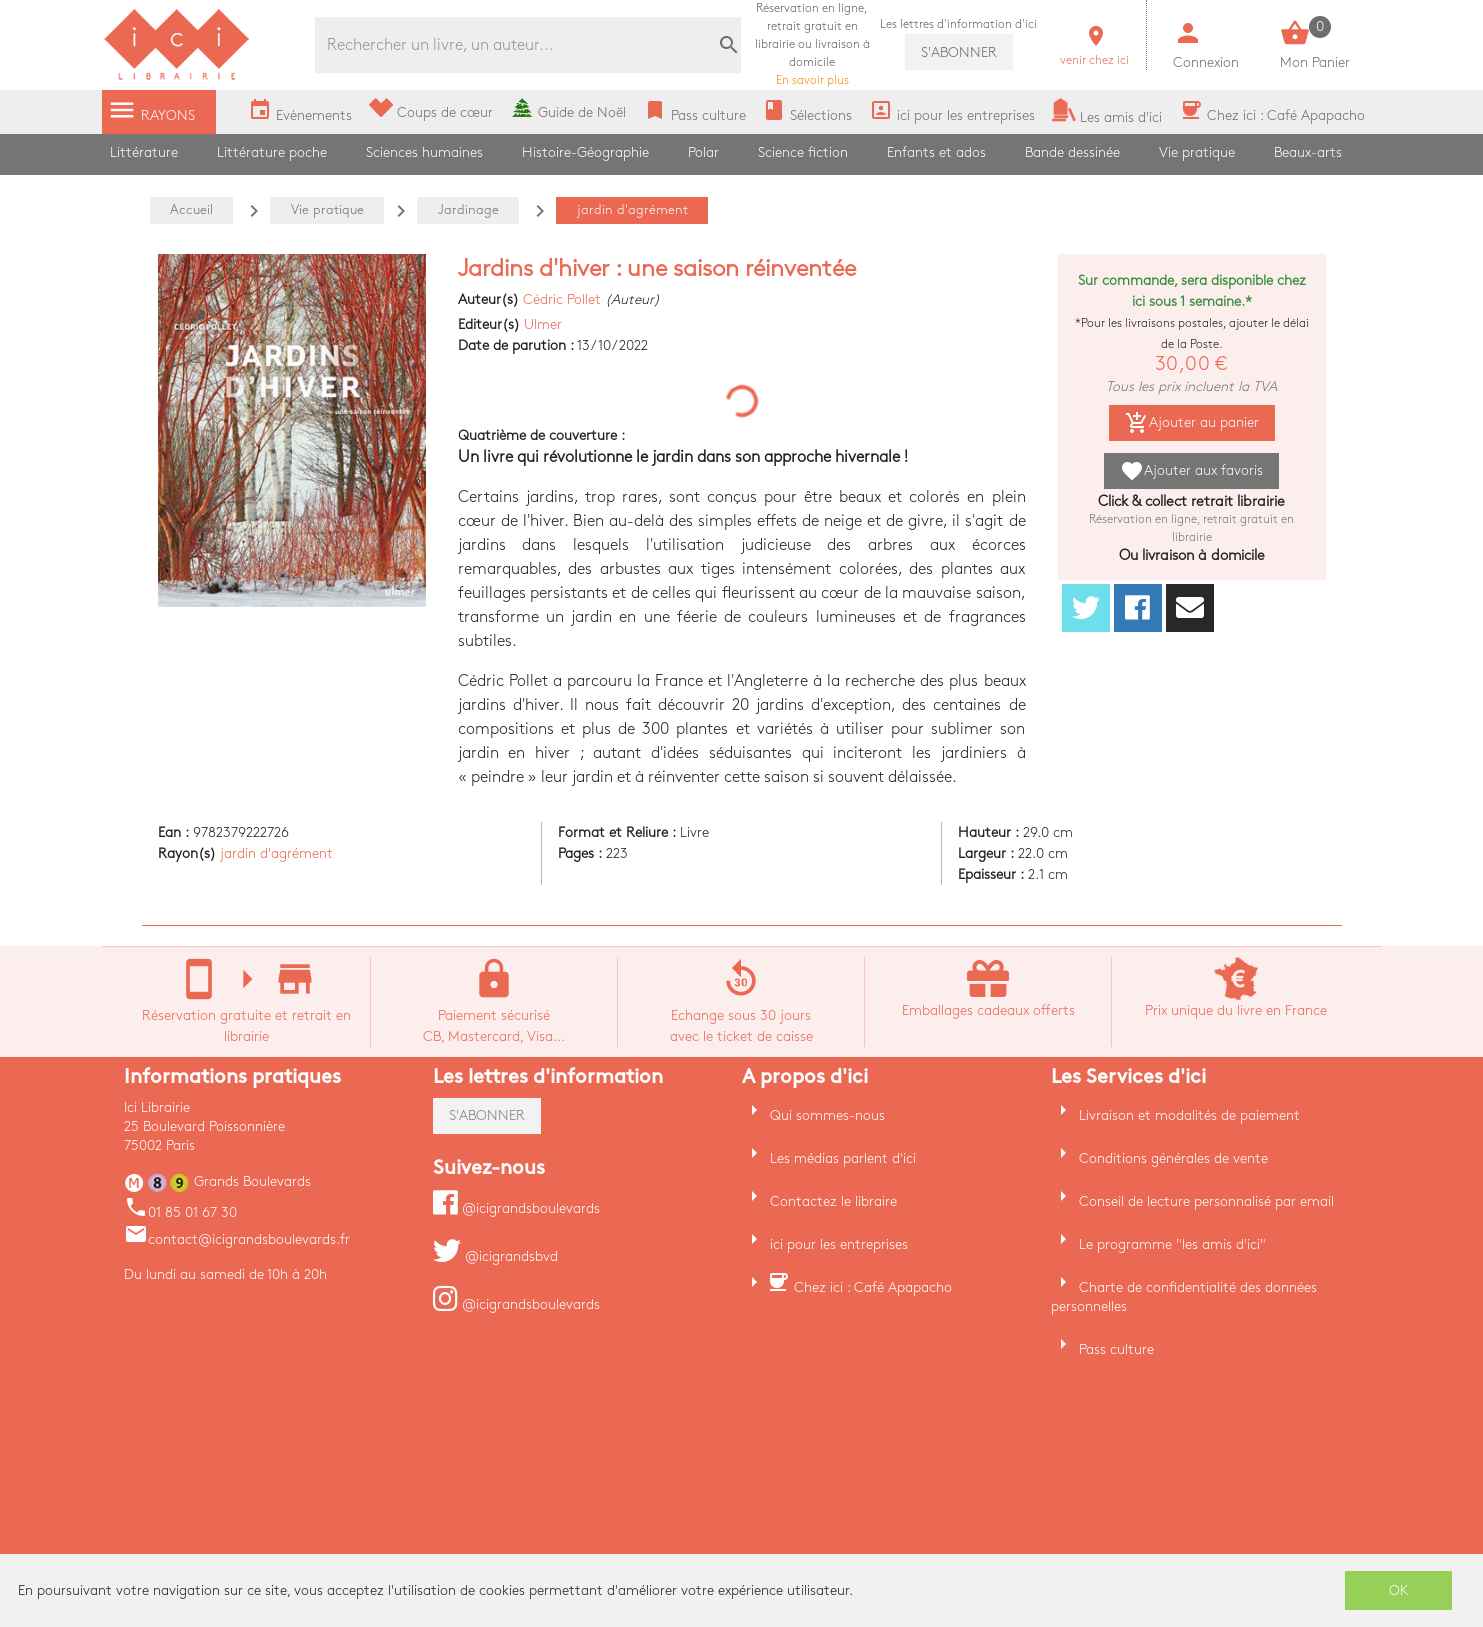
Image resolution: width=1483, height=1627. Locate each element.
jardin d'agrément (276, 853)
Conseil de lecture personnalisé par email (1206, 1201)
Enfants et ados (936, 152)
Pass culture (1116, 1349)
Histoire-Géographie (585, 152)
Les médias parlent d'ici (843, 1158)
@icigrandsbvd (495, 1256)
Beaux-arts (1308, 152)
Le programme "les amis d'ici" (1172, 1244)
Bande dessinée (1072, 152)
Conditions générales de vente (1173, 1158)
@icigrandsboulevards (516, 1208)
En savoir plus (812, 44)
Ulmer (543, 324)
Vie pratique (1197, 152)
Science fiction (803, 152)
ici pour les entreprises (839, 1244)
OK (1399, 1590)
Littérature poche (272, 152)
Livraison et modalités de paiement (1189, 1115)
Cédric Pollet (562, 299)
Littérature (144, 152)
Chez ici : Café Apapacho (873, 1287)
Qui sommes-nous (827, 1115)
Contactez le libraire (833, 1201)
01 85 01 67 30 (180, 1212)
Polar (703, 152)
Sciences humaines (424, 152)
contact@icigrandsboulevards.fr (237, 1239)
